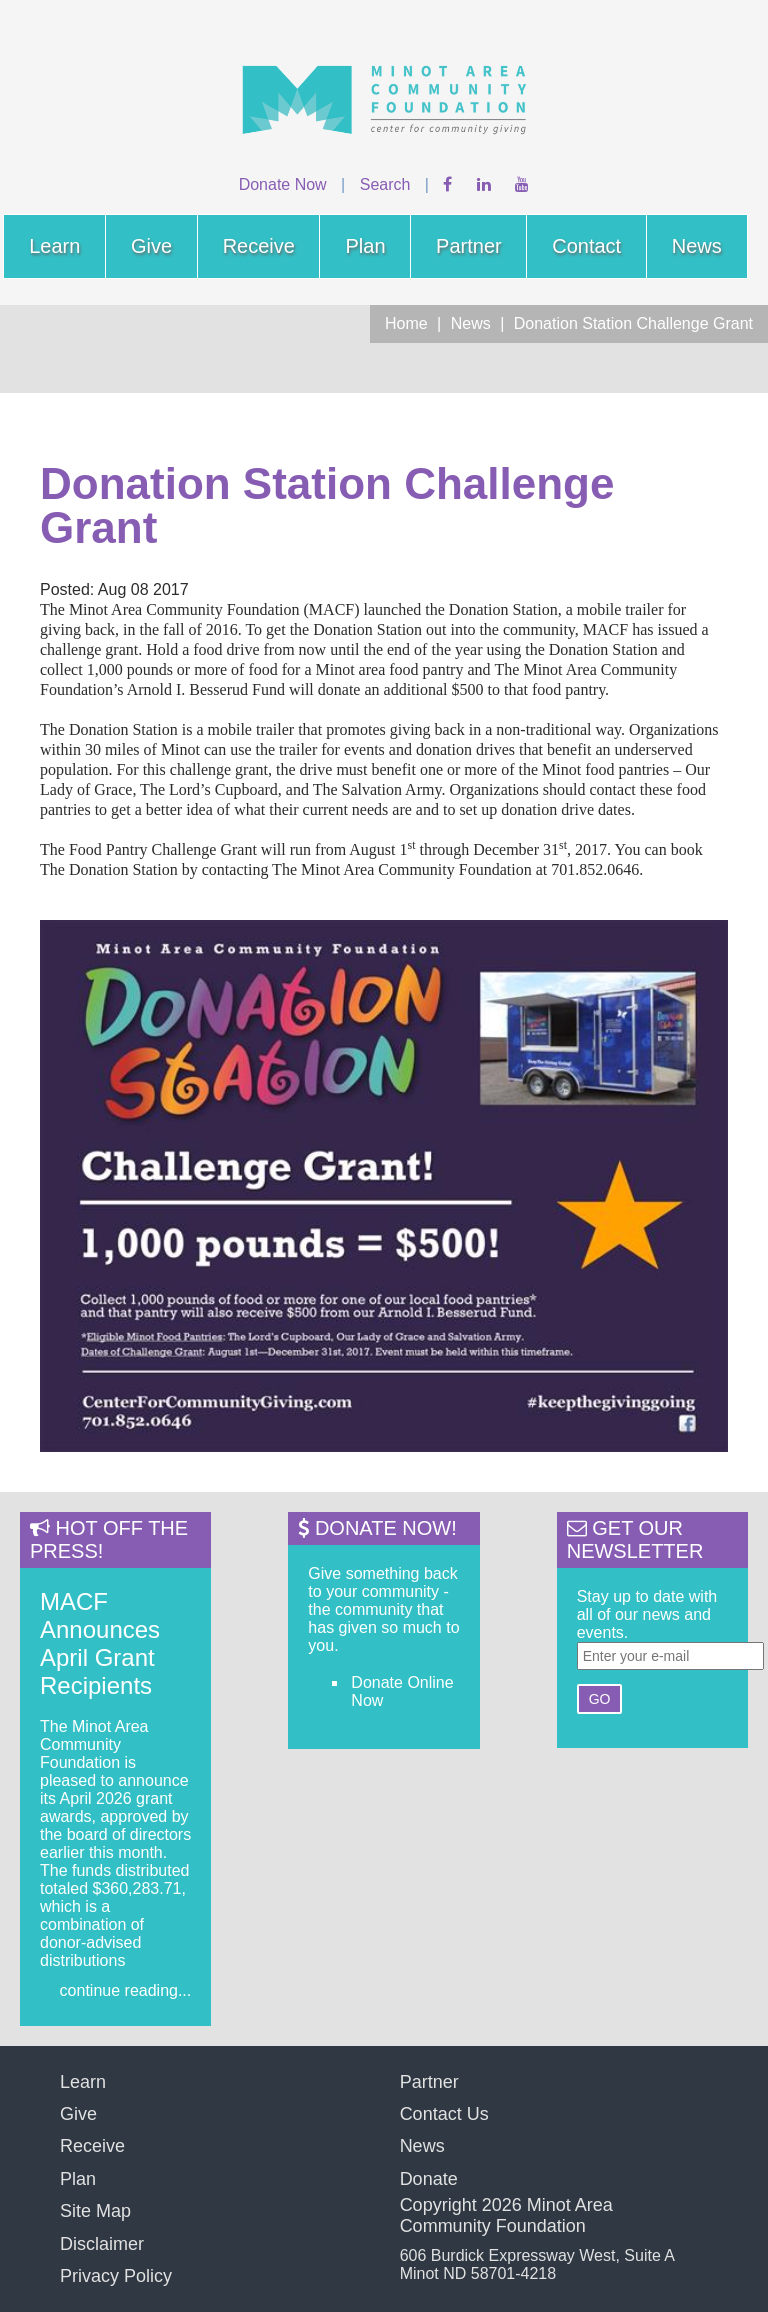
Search (385, 184)
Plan (365, 246)
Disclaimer (102, 2244)
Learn (54, 246)
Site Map (95, 2211)
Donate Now (283, 184)
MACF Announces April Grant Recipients (100, 1643)
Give (151, 246)
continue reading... (126, 1990)
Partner (469, 246)
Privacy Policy (116, 2276)
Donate (429, 2179)
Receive (259, 246)
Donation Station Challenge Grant (633, 323)
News (697, 246)
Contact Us (444, 2114)
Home (406, 323)
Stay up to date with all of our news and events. (647, 1614)
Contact (586, 246)
